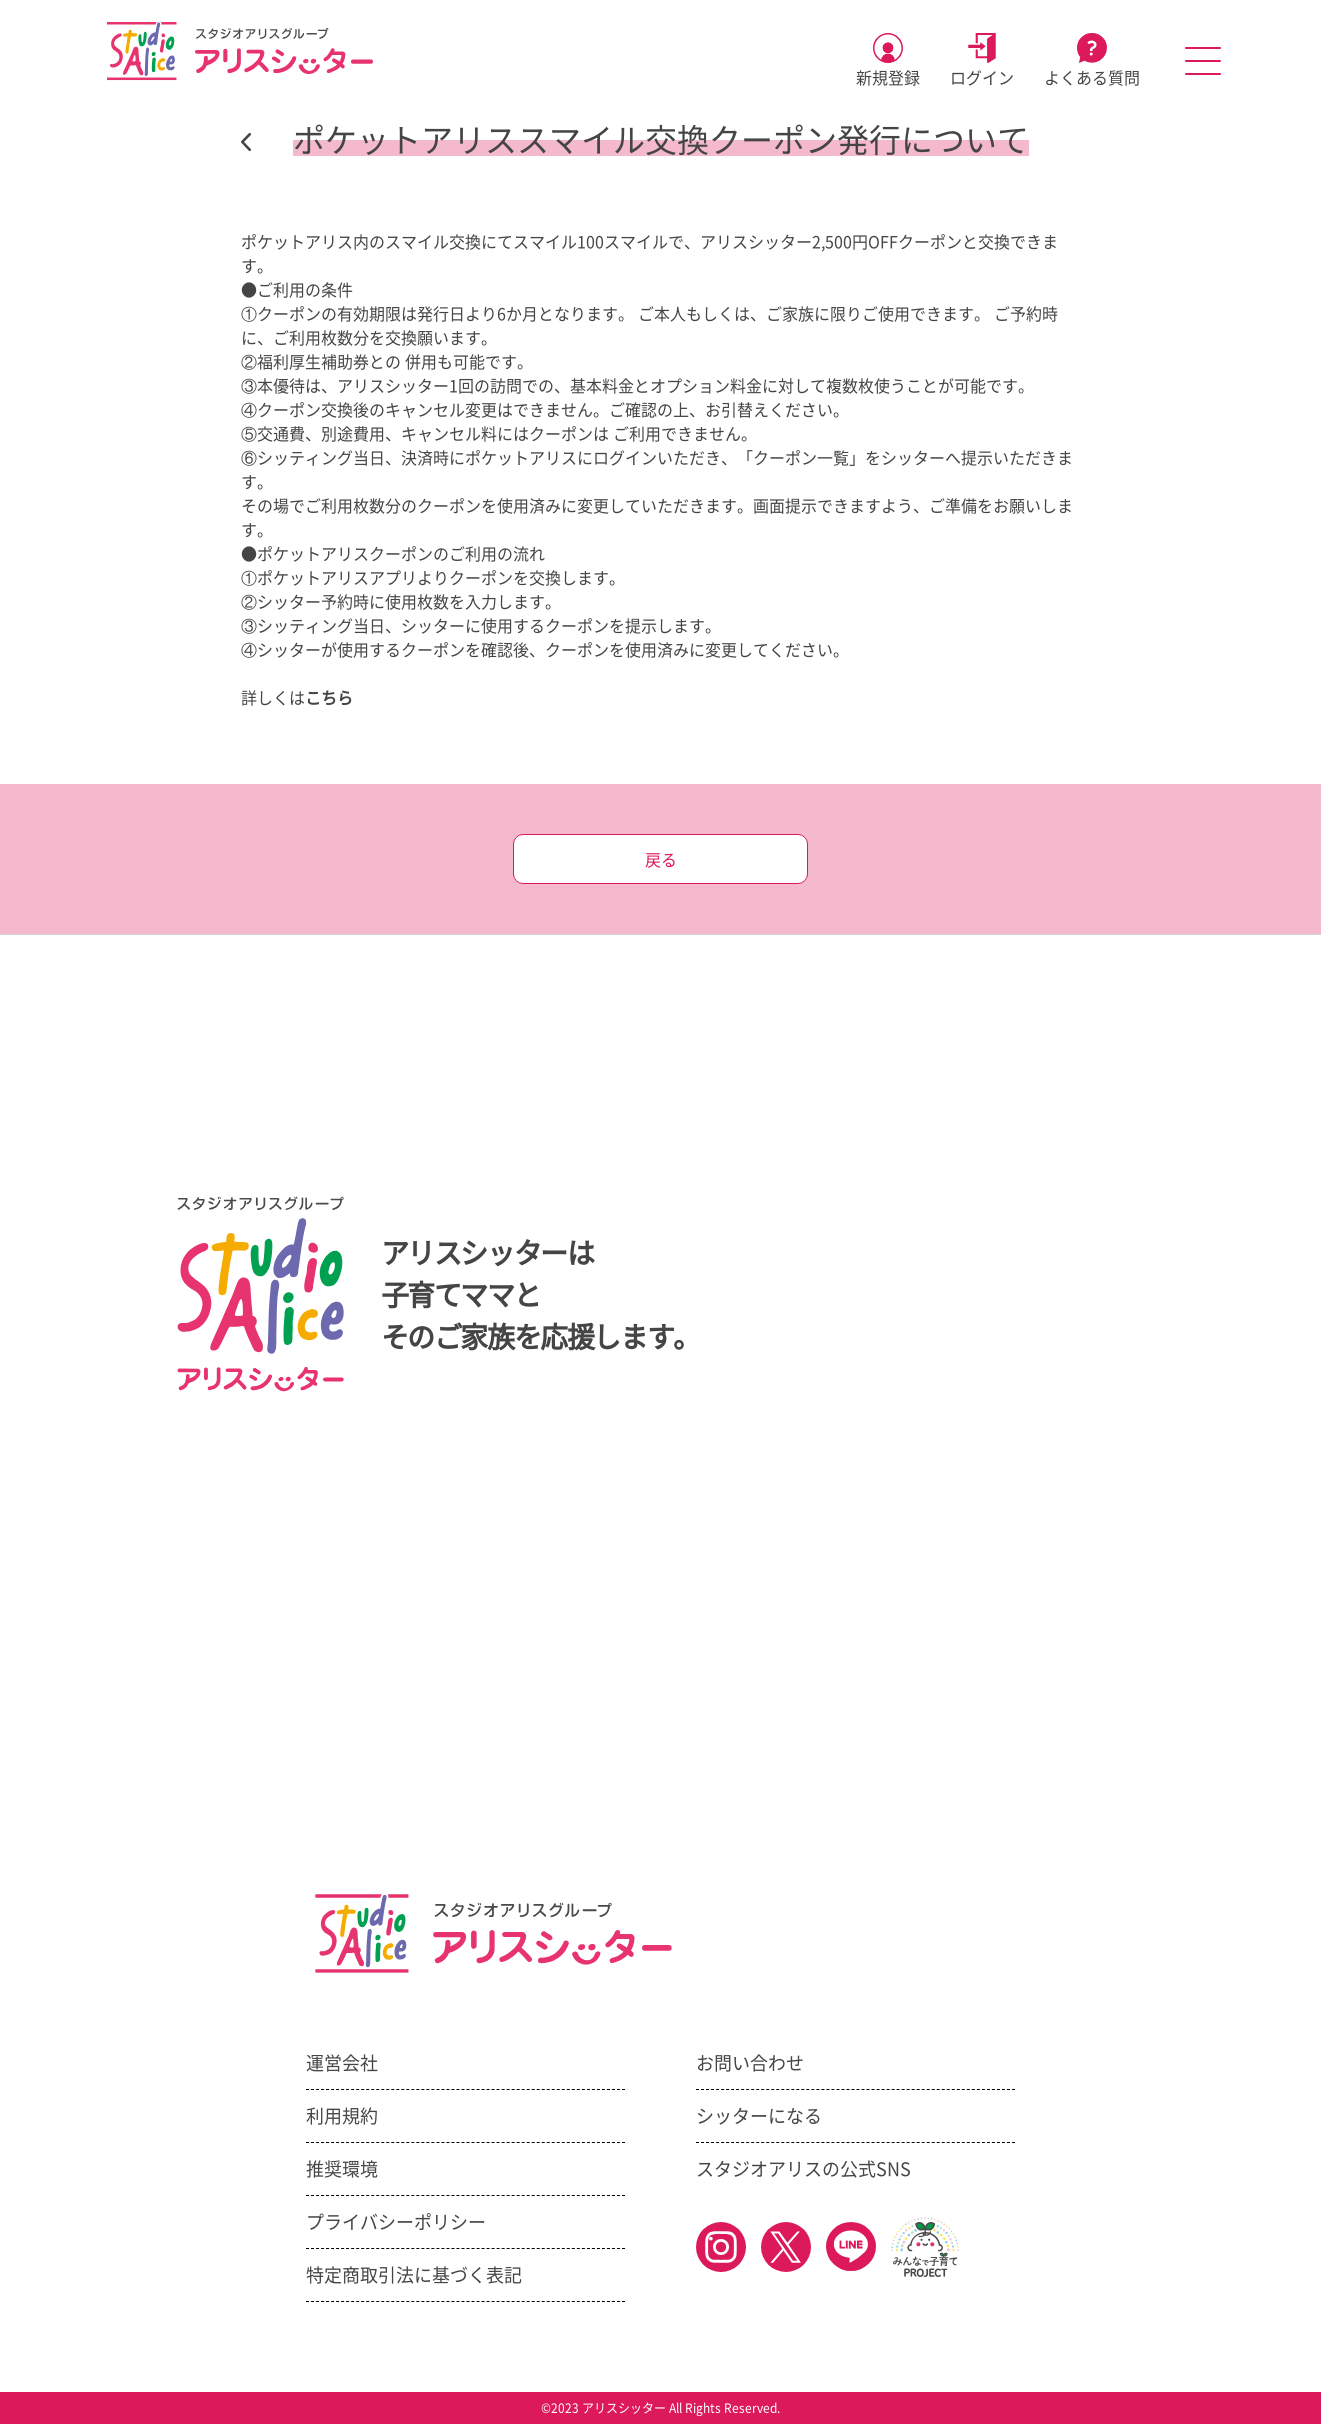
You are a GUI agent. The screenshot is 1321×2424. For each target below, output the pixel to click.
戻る (661, 860)
